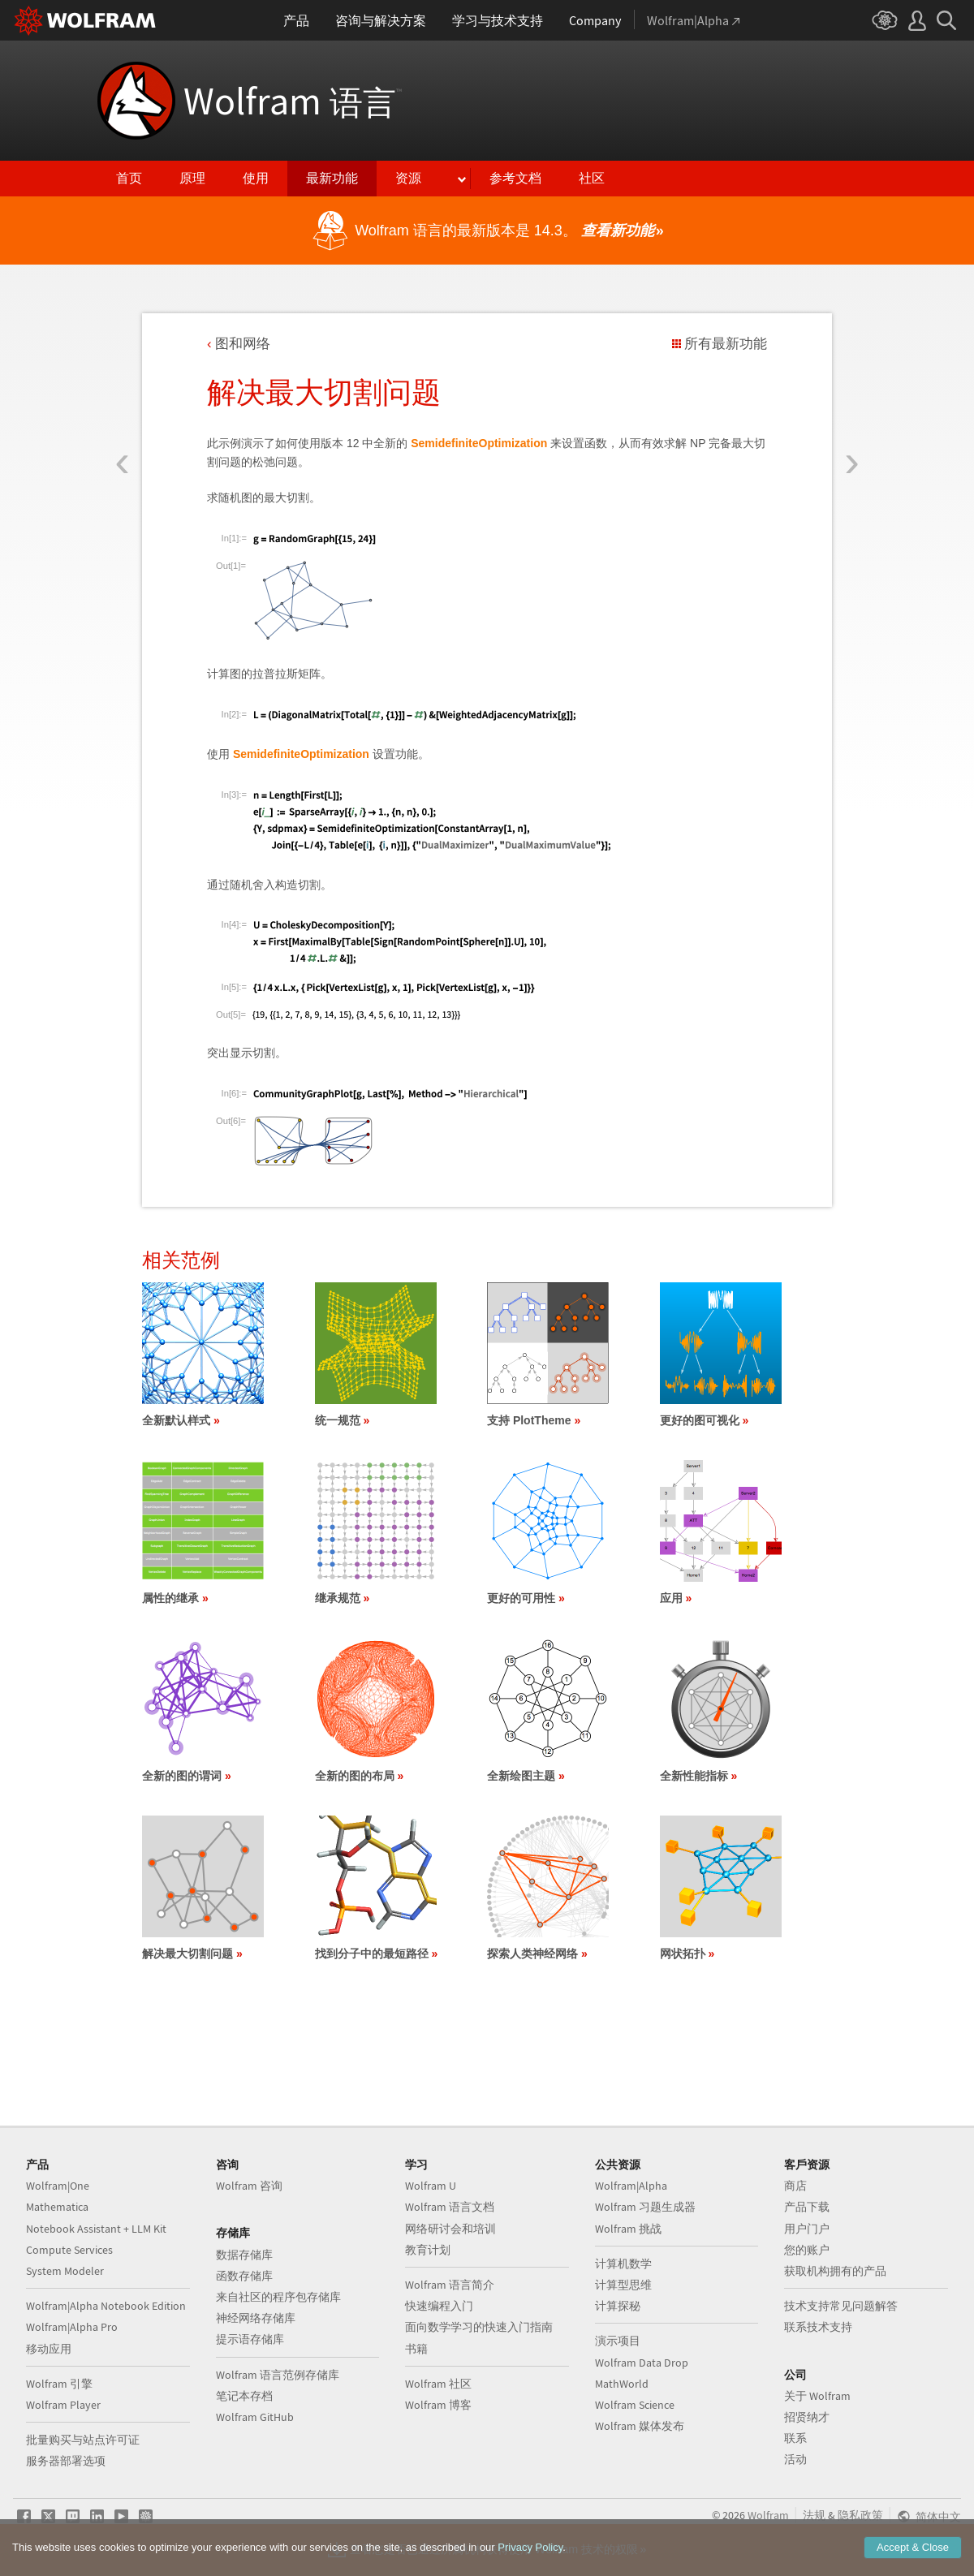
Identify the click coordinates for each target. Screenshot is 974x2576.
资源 (408, 178)
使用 (256, 178)
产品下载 (807, 2206)
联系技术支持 (818, 2327)
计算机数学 (623, 2263)
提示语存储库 (250, 2339)
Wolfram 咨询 (249, 2185)
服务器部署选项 (66, 2460)
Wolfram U (430, 2185)
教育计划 (427, 2249)
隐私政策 (860, 2515)
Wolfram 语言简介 (449, 2284)
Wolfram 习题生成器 (645, 2206)
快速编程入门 (439, 2305)
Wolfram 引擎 (59, 2383)
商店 (795, 2185)
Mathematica (57, 2206)
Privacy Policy (530, 2547)
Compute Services (69, 2249)
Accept (913, 2547)
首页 (129, 178)
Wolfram (292, 100)
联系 (795, 2438)
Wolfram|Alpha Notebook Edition (106, 2305)
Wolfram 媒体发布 (639, 2426)
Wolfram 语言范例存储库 (277, 2374)
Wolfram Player (63, 2404)
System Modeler (65, 2271)
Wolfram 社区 (438, 2383)
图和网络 (242, 343)
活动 (795, 2459)
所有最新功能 (725, 343)
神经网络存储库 (255, 2318)
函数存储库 (244, 2275)
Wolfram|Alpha (631, 2185)
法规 (814, 2515)
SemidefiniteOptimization (479, 443)
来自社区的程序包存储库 (278, 2297)
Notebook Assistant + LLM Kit (96, 2228)
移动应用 (48, 2348)
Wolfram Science (634, 2404)
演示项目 (617, 2340)
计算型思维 (623, 2284)
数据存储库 (244, 2254)
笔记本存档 (244, 2396)
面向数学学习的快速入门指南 (479, 2327)
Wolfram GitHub (255, 2417)
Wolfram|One (57, 2185)
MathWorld (622, 2383)
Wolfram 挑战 (628, 2228)
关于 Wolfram (817, 2396)
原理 (192, 178)
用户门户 (807, 2228)
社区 (592, 178)
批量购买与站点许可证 (83, 2439)
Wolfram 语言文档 (449, 2206)
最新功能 (332, 178)
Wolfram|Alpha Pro (72, 2327)
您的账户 (807, 2249)
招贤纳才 (807, 2417)
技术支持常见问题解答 (841, 2305)
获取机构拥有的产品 (835, 2271)
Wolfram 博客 (438, 2404)
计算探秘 (617, 2305)
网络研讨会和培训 (450, 2228)
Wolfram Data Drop (641, 2362)
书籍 (416, 2348)
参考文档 (515, 178)
